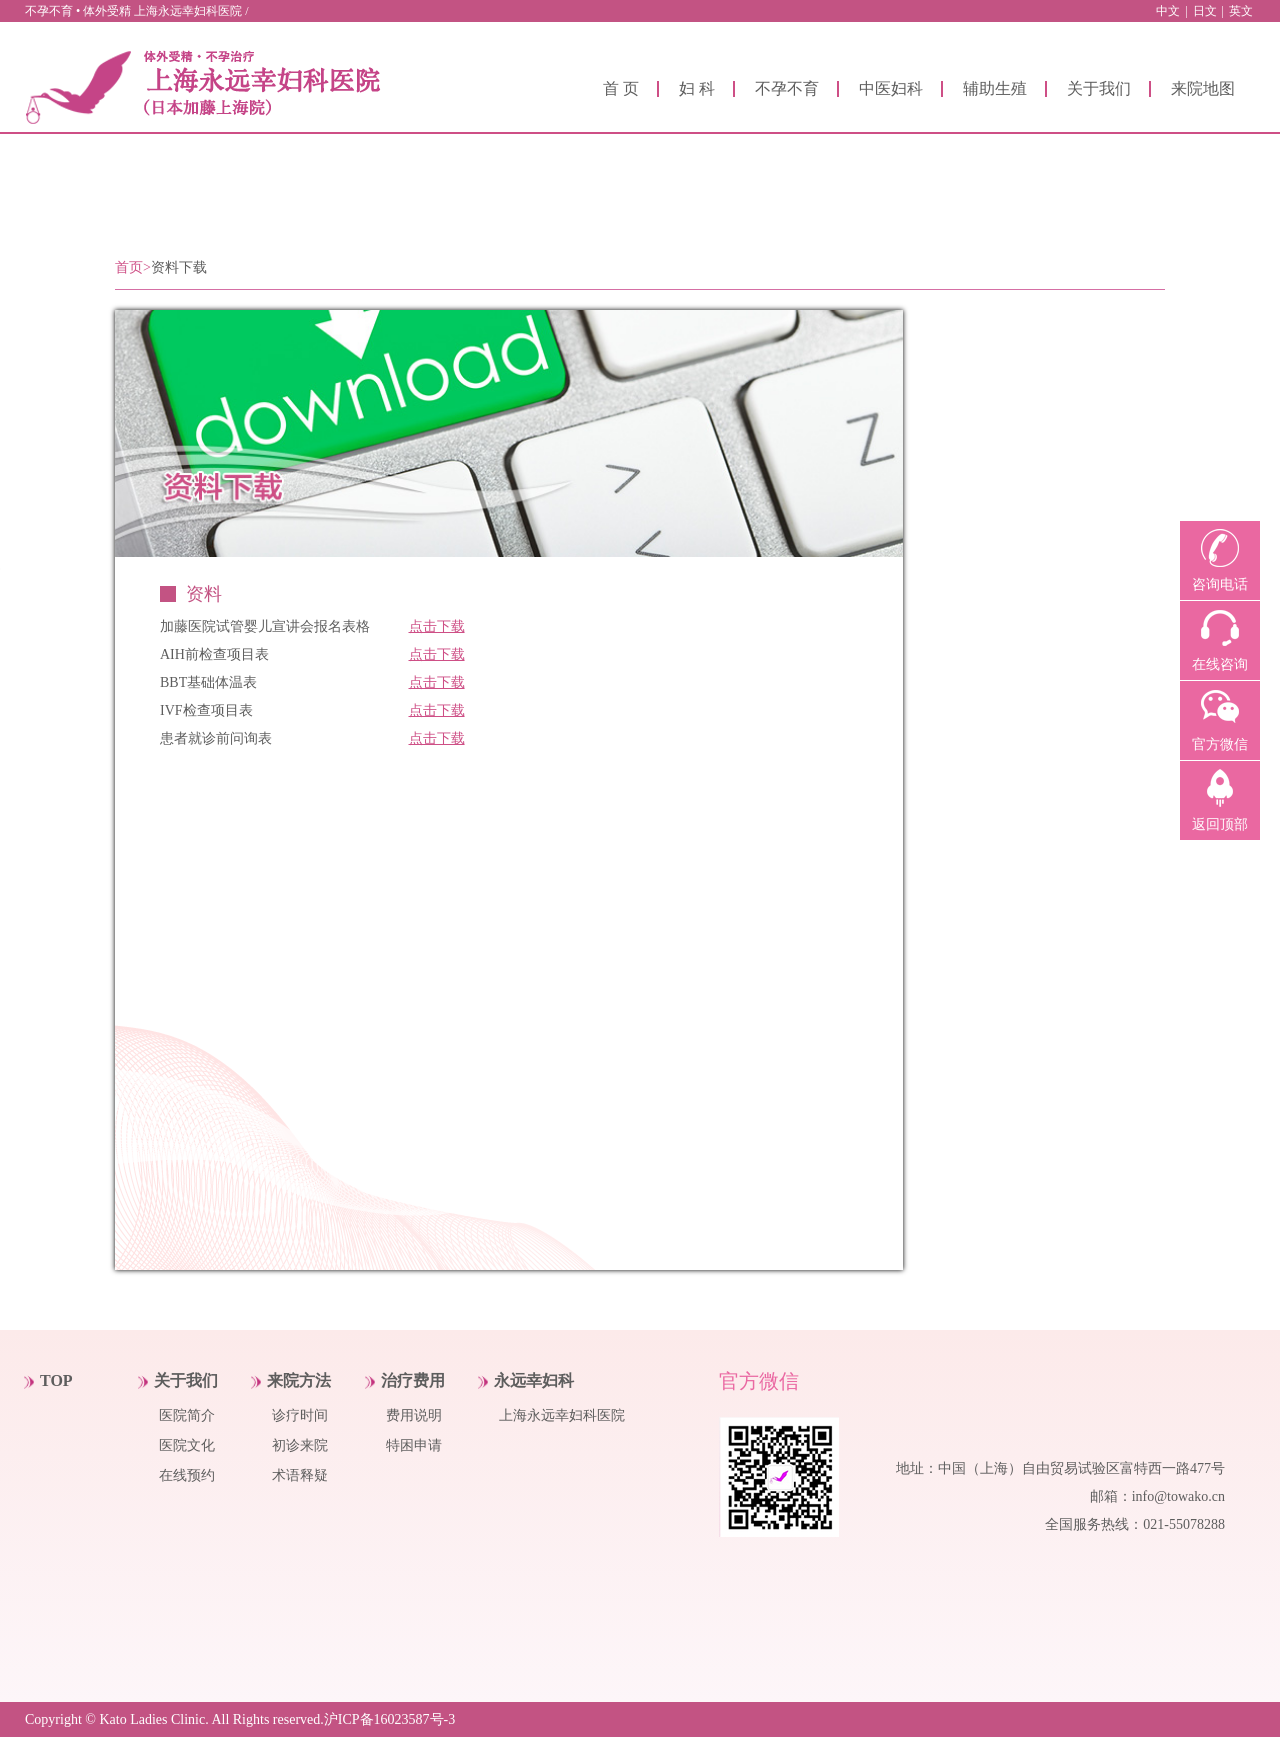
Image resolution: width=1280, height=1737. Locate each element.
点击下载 (437, 626)
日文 (1205, 11)
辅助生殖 (995, 88)
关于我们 (1099, 88)
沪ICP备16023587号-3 (389, 1719)
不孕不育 (787, 88)
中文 (1168, 11)
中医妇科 (891, 88)
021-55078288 (1184, 1524)
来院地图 (1203, 88)
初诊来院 (300, 1445)
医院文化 (187, 1445)
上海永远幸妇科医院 (562, 1415)
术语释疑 (300, 1475)
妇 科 (697, 88)
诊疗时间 (300, 1415)
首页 (129, 267)
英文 (1241, 11)
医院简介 (187, 1415)
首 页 (621, 88)
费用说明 (414, 1415)
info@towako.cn (1178, 1496)
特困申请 (414, 1445)
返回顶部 (1220, 824)
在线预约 (187, 1475)
